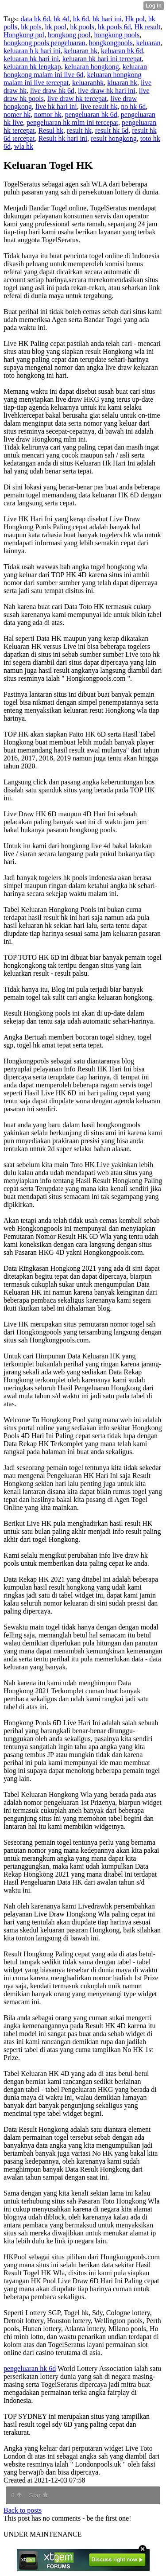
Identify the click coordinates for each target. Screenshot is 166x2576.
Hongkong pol (24, 35)
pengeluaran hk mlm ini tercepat (72, 122)
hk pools (82, 27)
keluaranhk (88, 82)
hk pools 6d (114, 27)
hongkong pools (116, 35)
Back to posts (23, 2510)
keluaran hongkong (92, 66)
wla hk (23, 146)
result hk (79, 130)
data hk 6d (35, 19)
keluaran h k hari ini (32, 50)
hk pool (55, 27)
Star (38, 2495)
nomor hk (48, 114)
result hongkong (114, 138)
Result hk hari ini (63, 138)
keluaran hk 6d (122, 50)
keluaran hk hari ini (31, 58)
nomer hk (17, 114)
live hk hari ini (56, 106)
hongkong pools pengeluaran (44, 43)
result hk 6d (112, 130)
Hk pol (135, 19)
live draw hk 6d (52, 90)
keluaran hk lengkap (32, 66)
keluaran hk (80, 50)
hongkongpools (111, 43)
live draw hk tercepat (77, 98)
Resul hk (51, 130)
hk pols (31, 27)
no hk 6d (133, 106)
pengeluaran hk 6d (91, 114)
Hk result (148, 27)
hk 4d (61, 19)
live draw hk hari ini (106, 90)
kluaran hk (122, 82)
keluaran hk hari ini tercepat (102, 58)
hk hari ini (107, 19)
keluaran (148, 43)
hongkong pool (69, 35)
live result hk (99, 106)
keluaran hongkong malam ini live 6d (75, 70)
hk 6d (81, 19)
